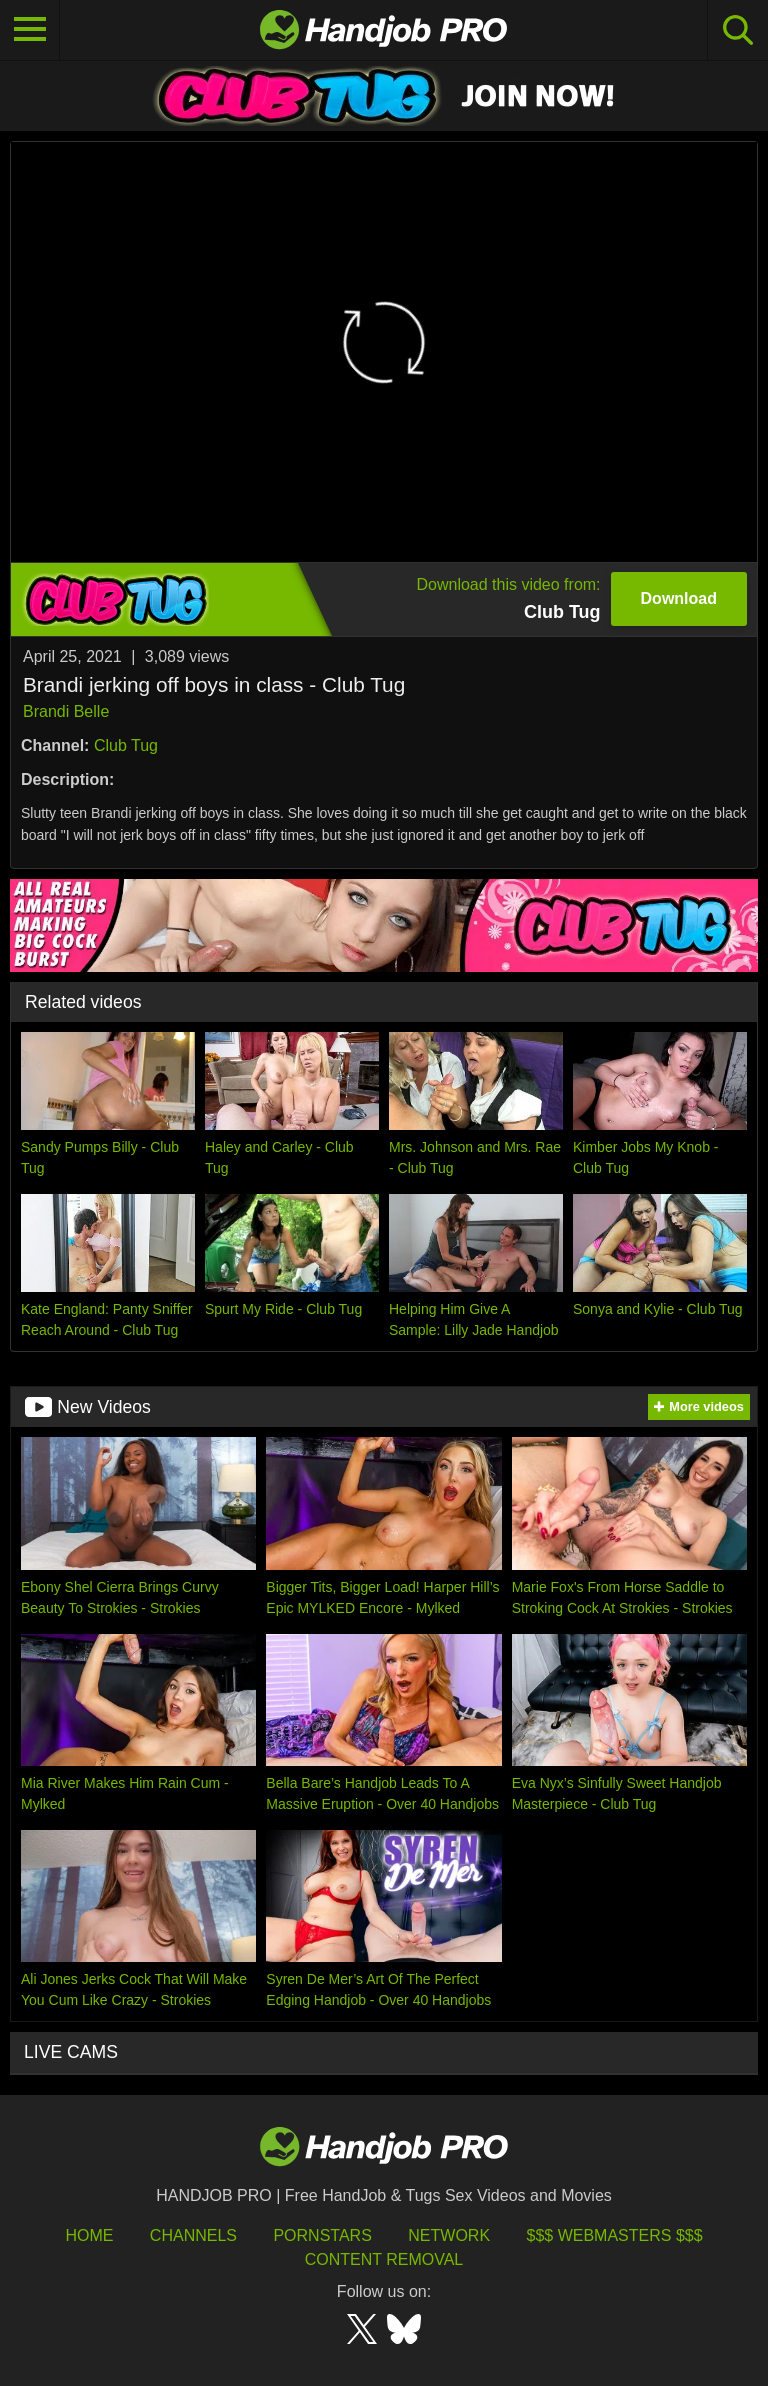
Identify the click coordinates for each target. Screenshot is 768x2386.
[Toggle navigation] (30, 30)
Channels (193, 2235)
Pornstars (322, 2235)
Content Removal (384, 2259)
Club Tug (126, 745)
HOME (89, 2235)
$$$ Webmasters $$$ (615, 2235)
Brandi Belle (66, 711)
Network (449, 2235)
